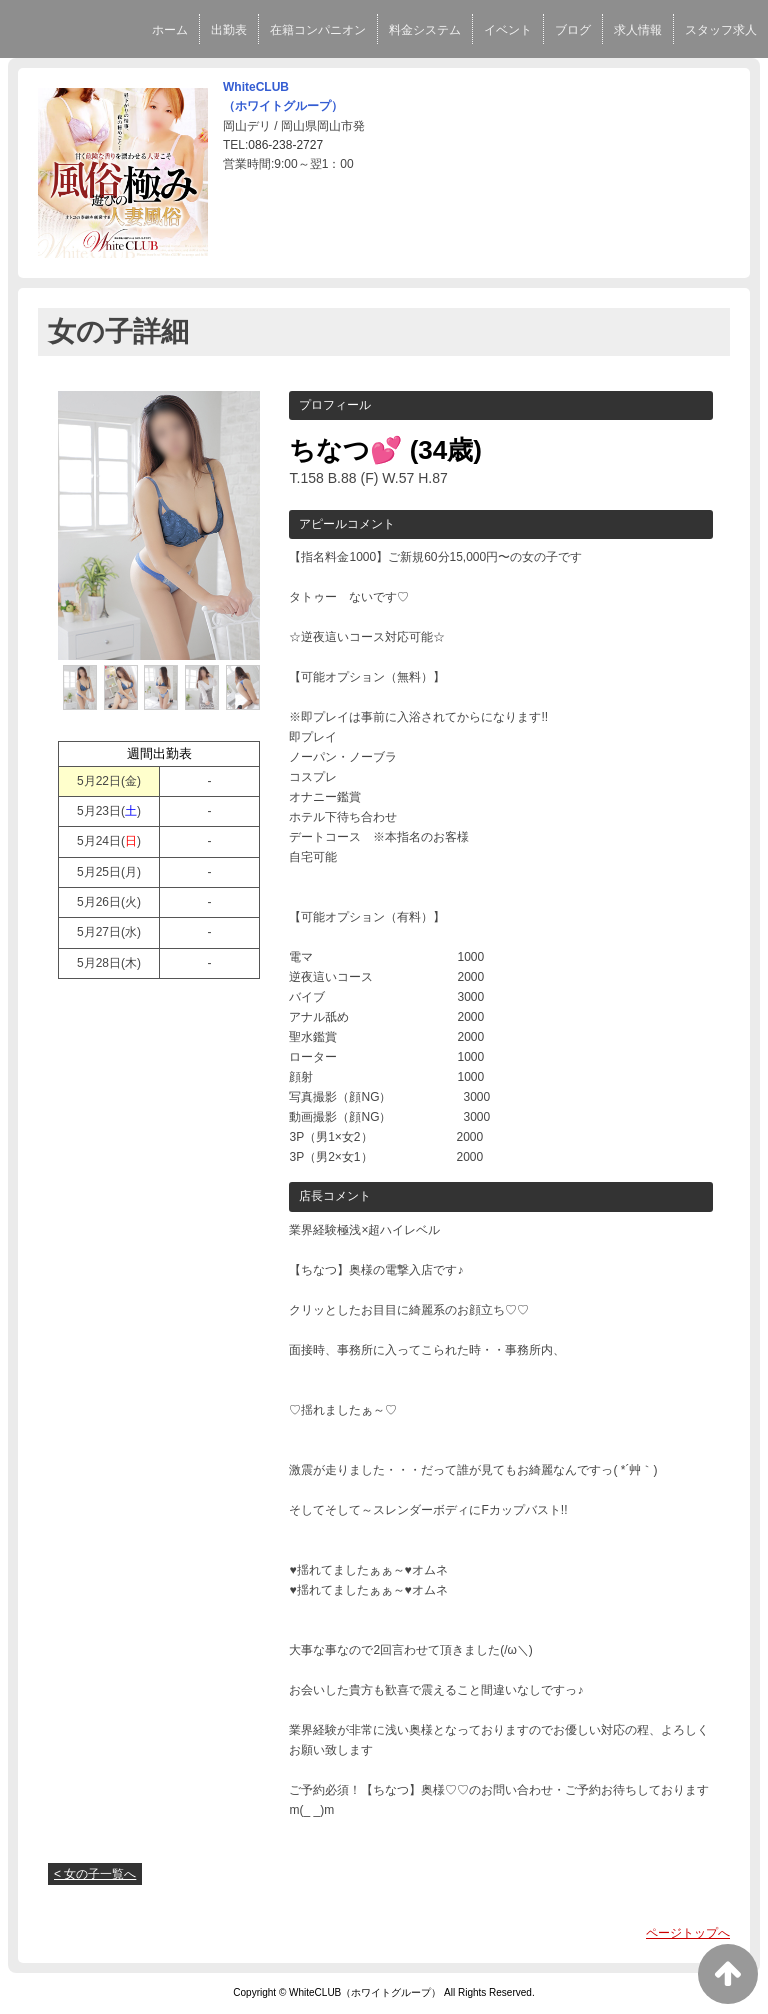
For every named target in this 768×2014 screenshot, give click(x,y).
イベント (508, 30)
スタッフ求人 (721, 30)
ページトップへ (688, 1933)
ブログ (573, 30)
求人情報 (638, 30)
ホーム (170, 30)
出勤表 (229, 30)
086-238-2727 (285, 145)
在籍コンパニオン (318, 30)
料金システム (425, 30)
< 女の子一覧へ (95, 1874)
